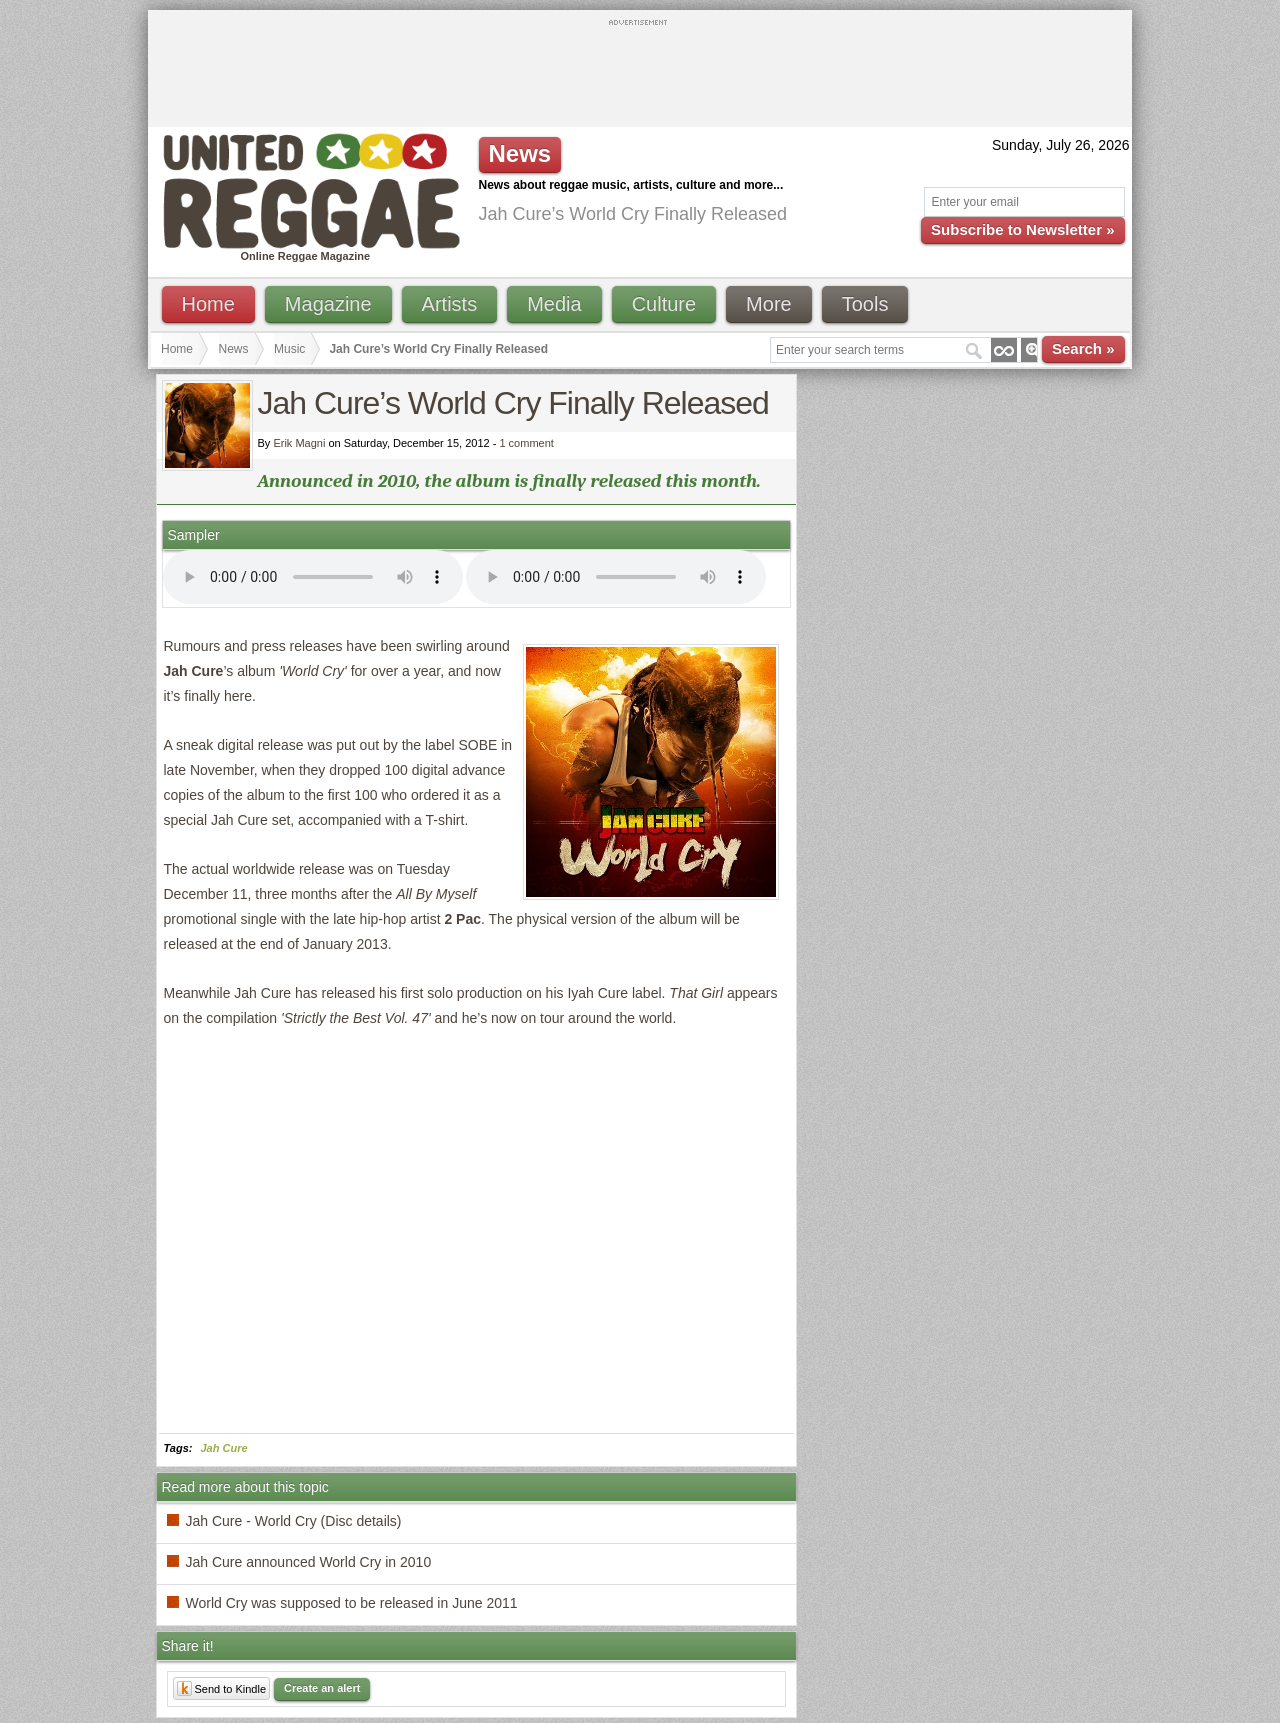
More (769, 304)
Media (554, 304)
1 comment (526, 443)
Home (208, 304)
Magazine (328, 304)
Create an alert (322, 1688)
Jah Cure (224, 1448)
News (234, 349)
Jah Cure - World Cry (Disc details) (294, 1521)
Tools (865, 304)
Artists (450, 304)
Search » (1083, 348)
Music (289, 349)
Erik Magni (299, 443)
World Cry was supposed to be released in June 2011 (352, 1603)
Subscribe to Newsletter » (1022, 229)
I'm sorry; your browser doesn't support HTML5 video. (313, 577)
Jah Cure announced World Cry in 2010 (309, 1562)
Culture (664, 304)
